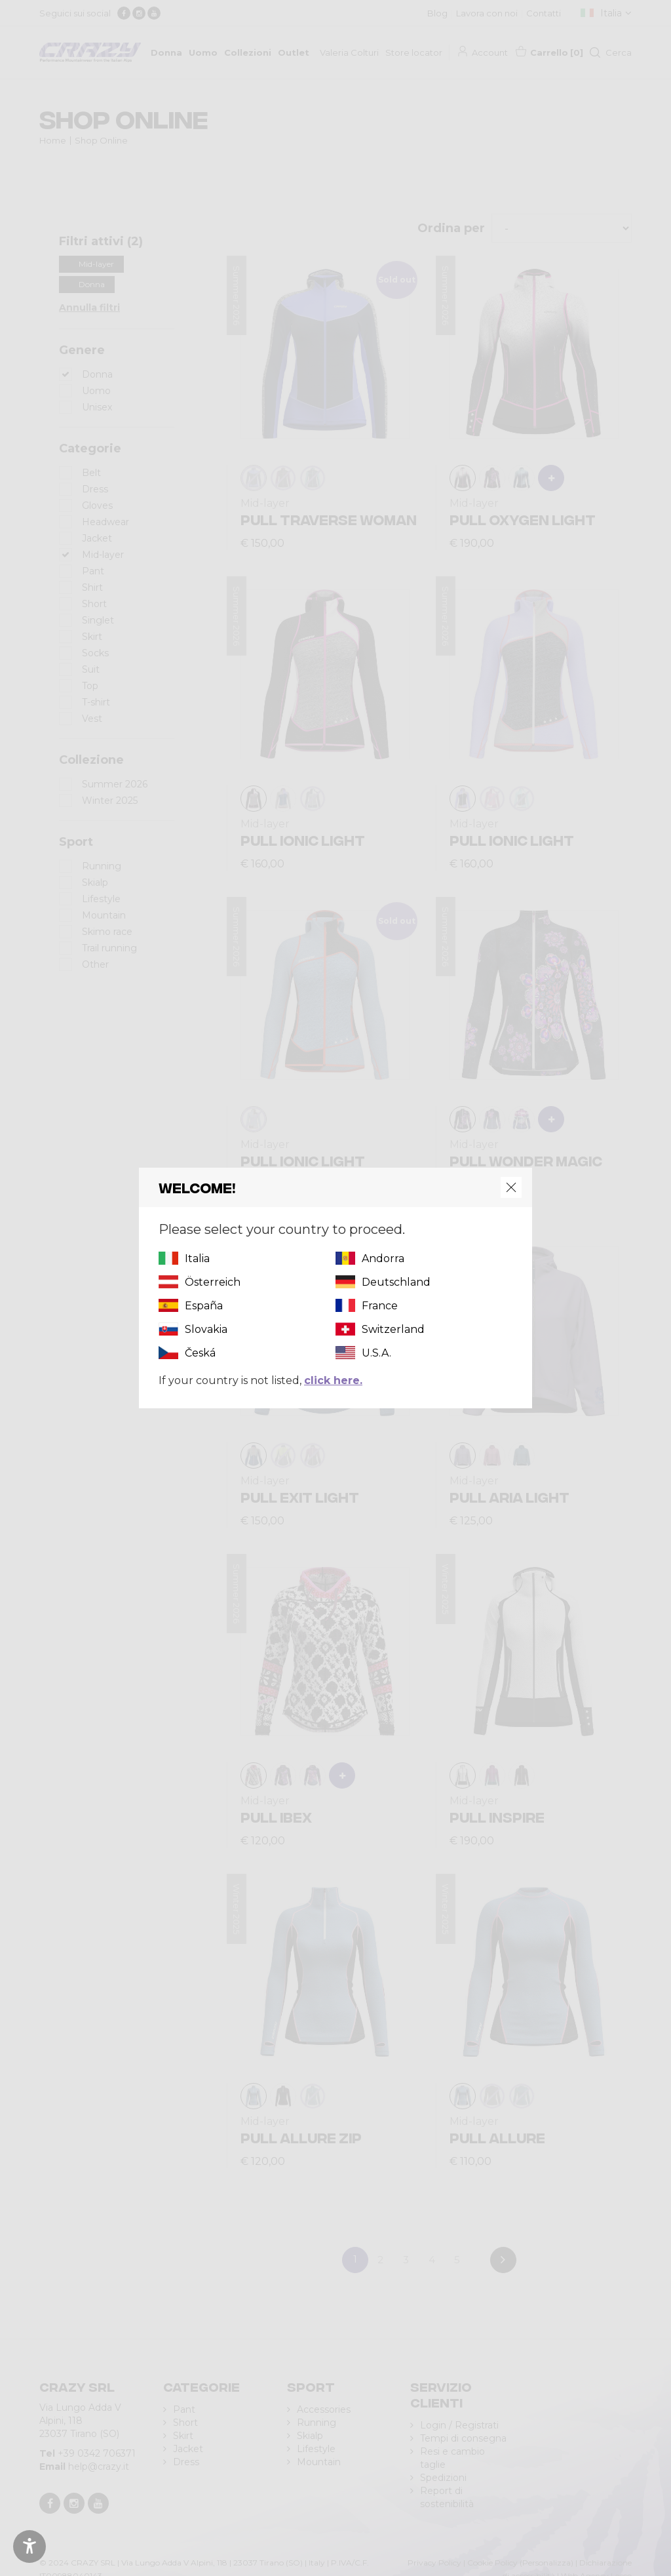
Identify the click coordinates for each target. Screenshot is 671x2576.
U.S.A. (376, 1353)
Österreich (212, 1282)
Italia (197, 1258)
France (380, 1305)
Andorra (383, 1258)
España (204, 1305)
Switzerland (393, 1329)
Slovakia (206, 1329)
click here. (333, 1380)
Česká (200, 1353)
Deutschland (396, 1282)
